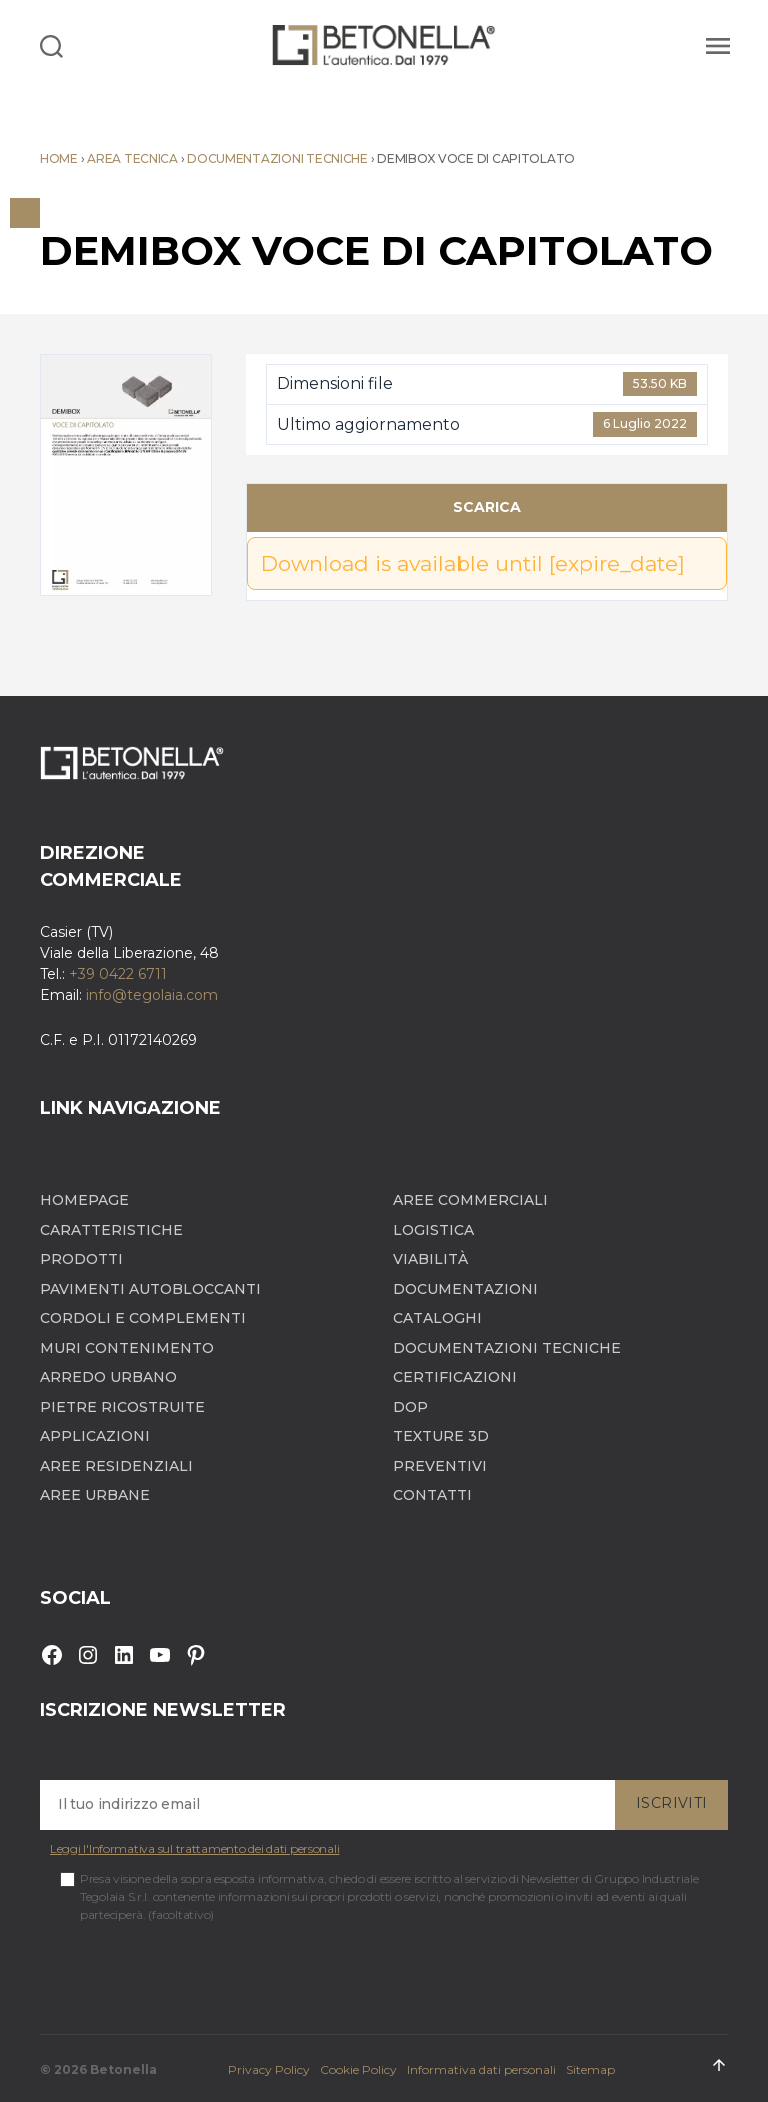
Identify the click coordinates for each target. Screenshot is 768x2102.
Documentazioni (465, 1289)
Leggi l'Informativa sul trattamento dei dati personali (194, 1848)
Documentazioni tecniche (277, 158)
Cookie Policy (358, 2069)
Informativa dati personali (481, 2069)
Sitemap (590, 2069)
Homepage (84, 1200)
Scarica (487, 507)
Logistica (433, 1230)
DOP (410, 1407)
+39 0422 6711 (118, 974)
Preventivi (440, 1466)
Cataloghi (437, 1318)
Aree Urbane (95, 1495)
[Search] (51, 45)
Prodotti (81, 1259)
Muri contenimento (127, 1348)
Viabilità (430, 1259)
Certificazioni (455, 1377)
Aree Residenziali (116, 1466)
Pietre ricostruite (122, 1407)
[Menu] (715, 45)
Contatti (432, 1495)
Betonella (123, 2069)
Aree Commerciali (470, 1200)
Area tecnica (132, 158)
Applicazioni (95, 1436)
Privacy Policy (269, 2069)
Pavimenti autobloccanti (150, 1289)
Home (59, 158)
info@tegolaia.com (152, 995)
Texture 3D (441, 1436)
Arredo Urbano (108, 1377)
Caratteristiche (111, 1230)
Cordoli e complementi (143, 1318)
